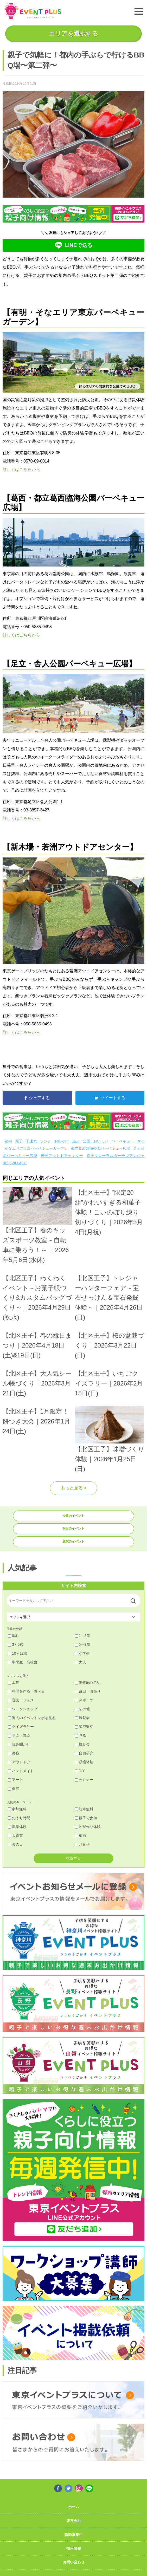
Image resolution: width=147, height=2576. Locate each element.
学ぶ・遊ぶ (19, 1735)
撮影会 (82, 1744)
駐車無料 (84, 1809)
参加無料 (17, 1809)
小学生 (82, 1653)
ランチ (45, 1141)
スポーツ (84, 1700)
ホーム (73, 2507)
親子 (19, 1141)
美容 (13, 1753)
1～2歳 (82, 1636)
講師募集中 (74, 2535)
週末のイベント (73, 1541)
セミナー (84, 1780)
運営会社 (73, 2521)
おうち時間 (19, 1818)
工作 (13, 1682)
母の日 (15, 1844)
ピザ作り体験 (88, 1827)
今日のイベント (73, 1516)
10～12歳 (17, 1653)
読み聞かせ (19, 1744)
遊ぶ (76, 1141)
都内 (8, 1141)
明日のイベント (73, 1528)
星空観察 (84, 1727)
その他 (82, 1709)
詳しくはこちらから (21, 469)
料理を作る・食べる (26, 1691)
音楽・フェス (21, 1700)
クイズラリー (21, 1727)
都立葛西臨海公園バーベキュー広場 (100, 1148)
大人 (80, 1662)
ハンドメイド (21, 1771)
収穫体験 (84, 1762)
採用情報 (73, 2548)
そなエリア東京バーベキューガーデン (36, 1148)
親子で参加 (86, 1818)
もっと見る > (74, 1488)
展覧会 (82, 1718)
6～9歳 (82, 1644)
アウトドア (19, 1762)
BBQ (141, 1141)
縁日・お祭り (88, 1691)
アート (15, 1780)
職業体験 (17, 1827)
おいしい (100, 1141)
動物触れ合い (88, 1682)
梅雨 (80, 1835)
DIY (80, 1771)
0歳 (13, 1636)
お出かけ (61, 1141)
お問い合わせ (74, 2562)
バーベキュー (122, 1141)
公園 (86, 1141)
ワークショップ (22, 1709)
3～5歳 (15, 1644)
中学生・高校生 (22, 1662)
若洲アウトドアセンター (62, 1156)
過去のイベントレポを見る (32, 1718)
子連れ (31, 1141)
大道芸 (15, 1835)
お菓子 (82, 1844)
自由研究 (84, 1753)
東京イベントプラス (32, 11)
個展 (13, 1788)
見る (80, 1735)
